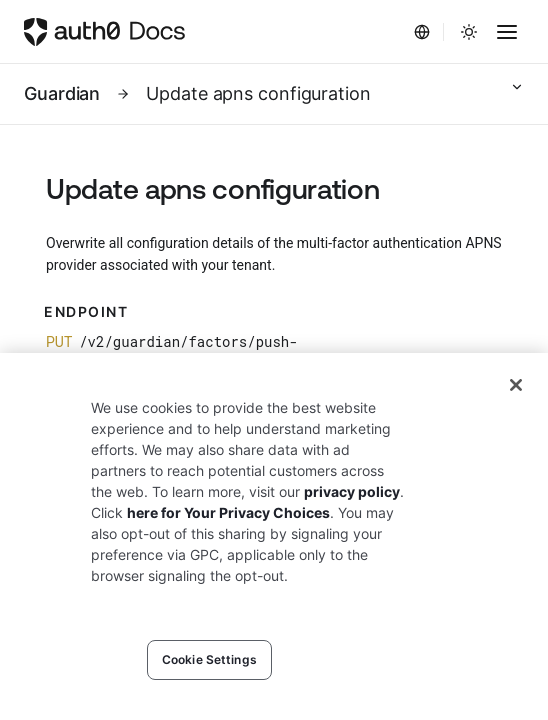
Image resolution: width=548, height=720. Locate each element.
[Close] (516, 385)
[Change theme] (469, 32)
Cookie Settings (209, 659)
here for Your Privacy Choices (228, 512)
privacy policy (352, 491)
